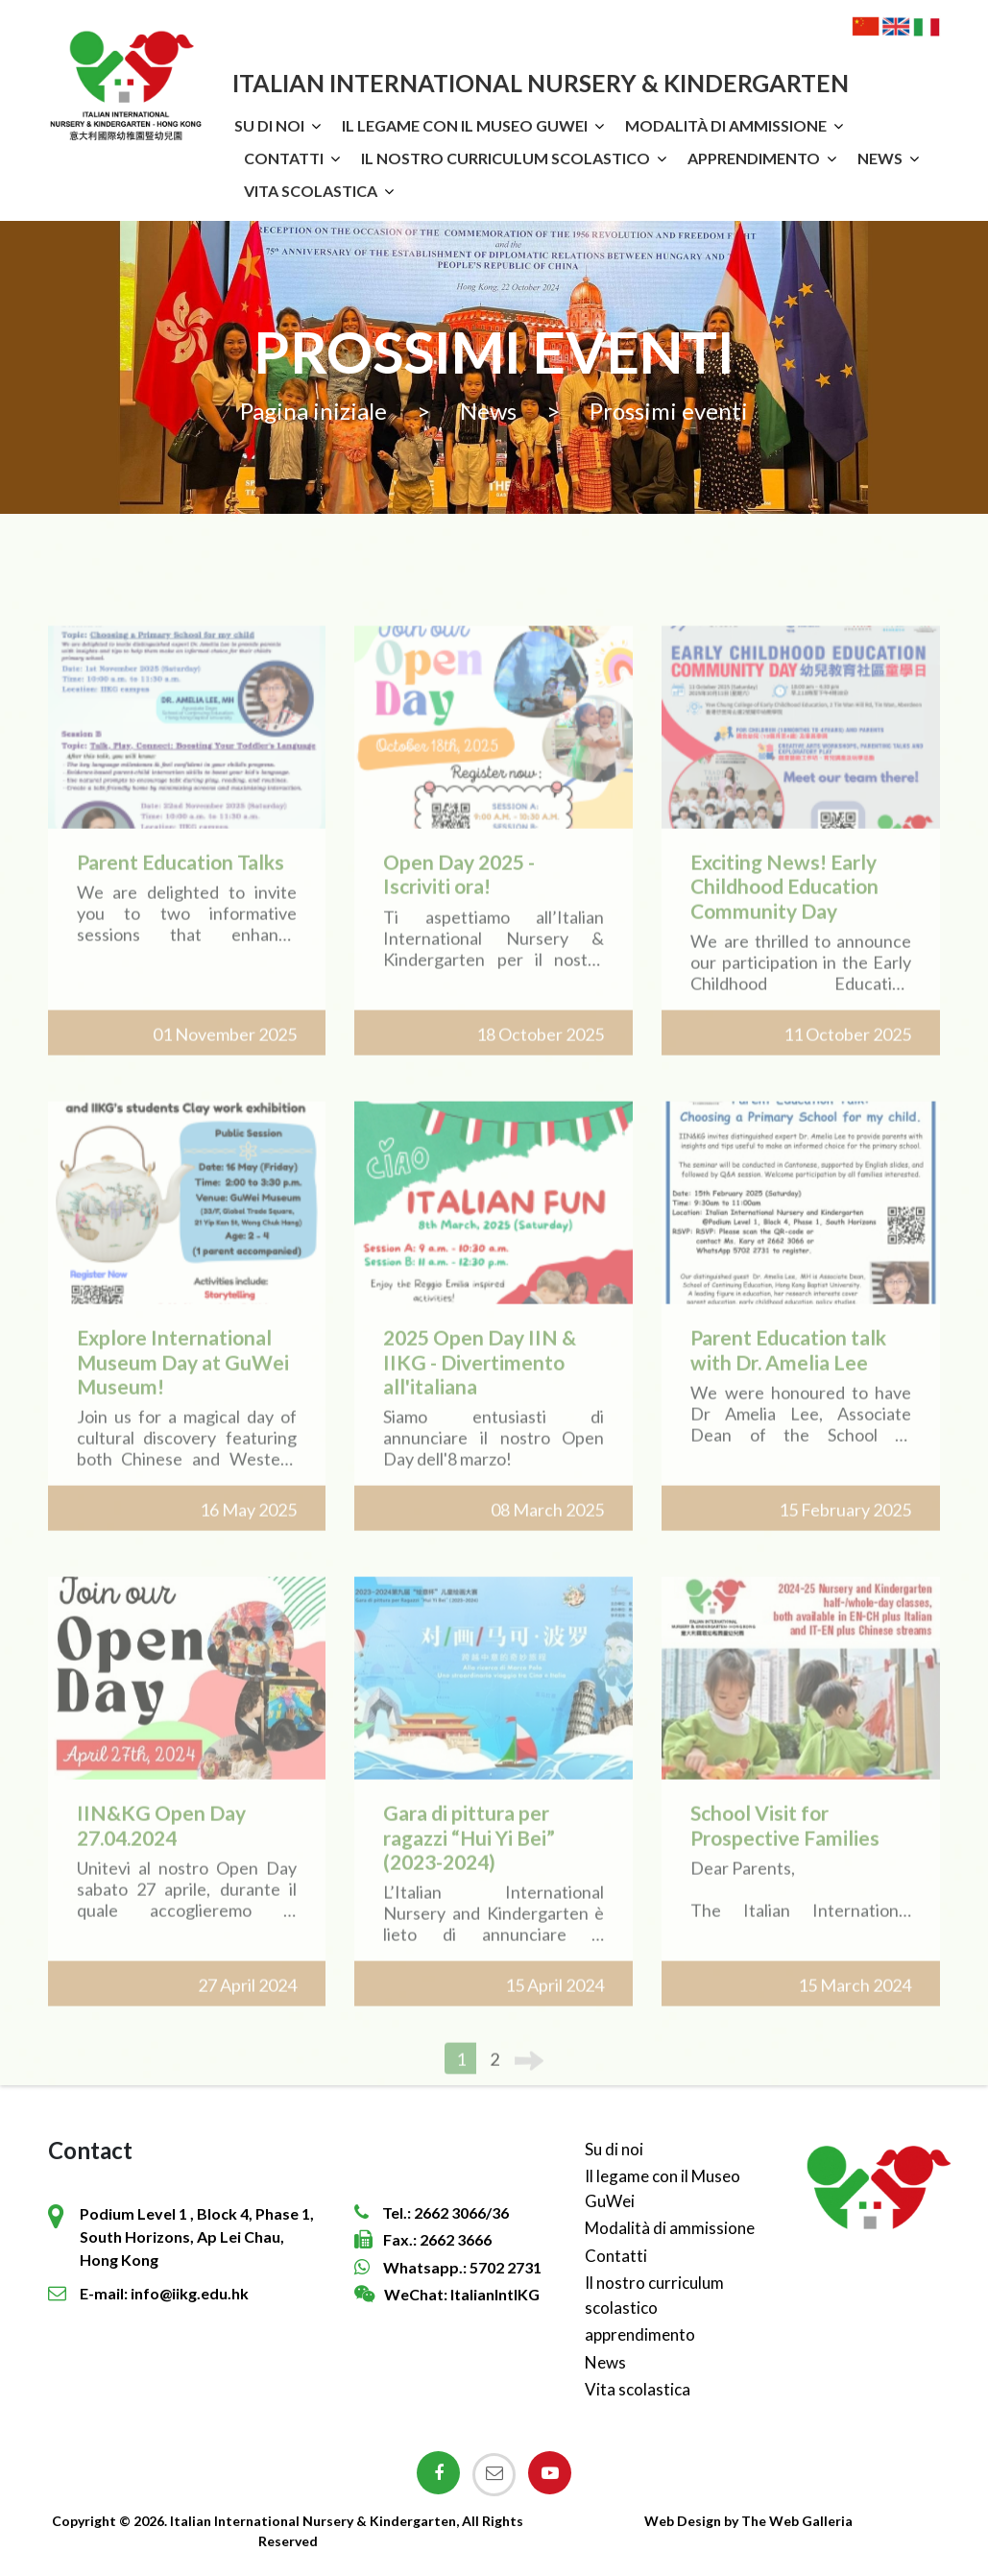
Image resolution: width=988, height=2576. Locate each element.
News (880, 158)
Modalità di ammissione (726, 125)
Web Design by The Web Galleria (748, 2521)
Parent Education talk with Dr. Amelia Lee (788, 1373)
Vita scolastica (310, 191)
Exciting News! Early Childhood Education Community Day (784, 909)
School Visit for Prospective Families (785, 1848)
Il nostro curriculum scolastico (505, 158)
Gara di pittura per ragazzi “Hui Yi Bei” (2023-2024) (469, 1860)
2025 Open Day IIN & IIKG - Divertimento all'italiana (479, 1385)
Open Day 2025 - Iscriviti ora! (459, 897)
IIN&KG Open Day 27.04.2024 (161, 1848)
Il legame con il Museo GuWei (465, 125)
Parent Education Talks (180, 885)
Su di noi (269, 125)
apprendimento (753, 158)
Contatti (284, 158)
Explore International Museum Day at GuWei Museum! (183, 1385)
